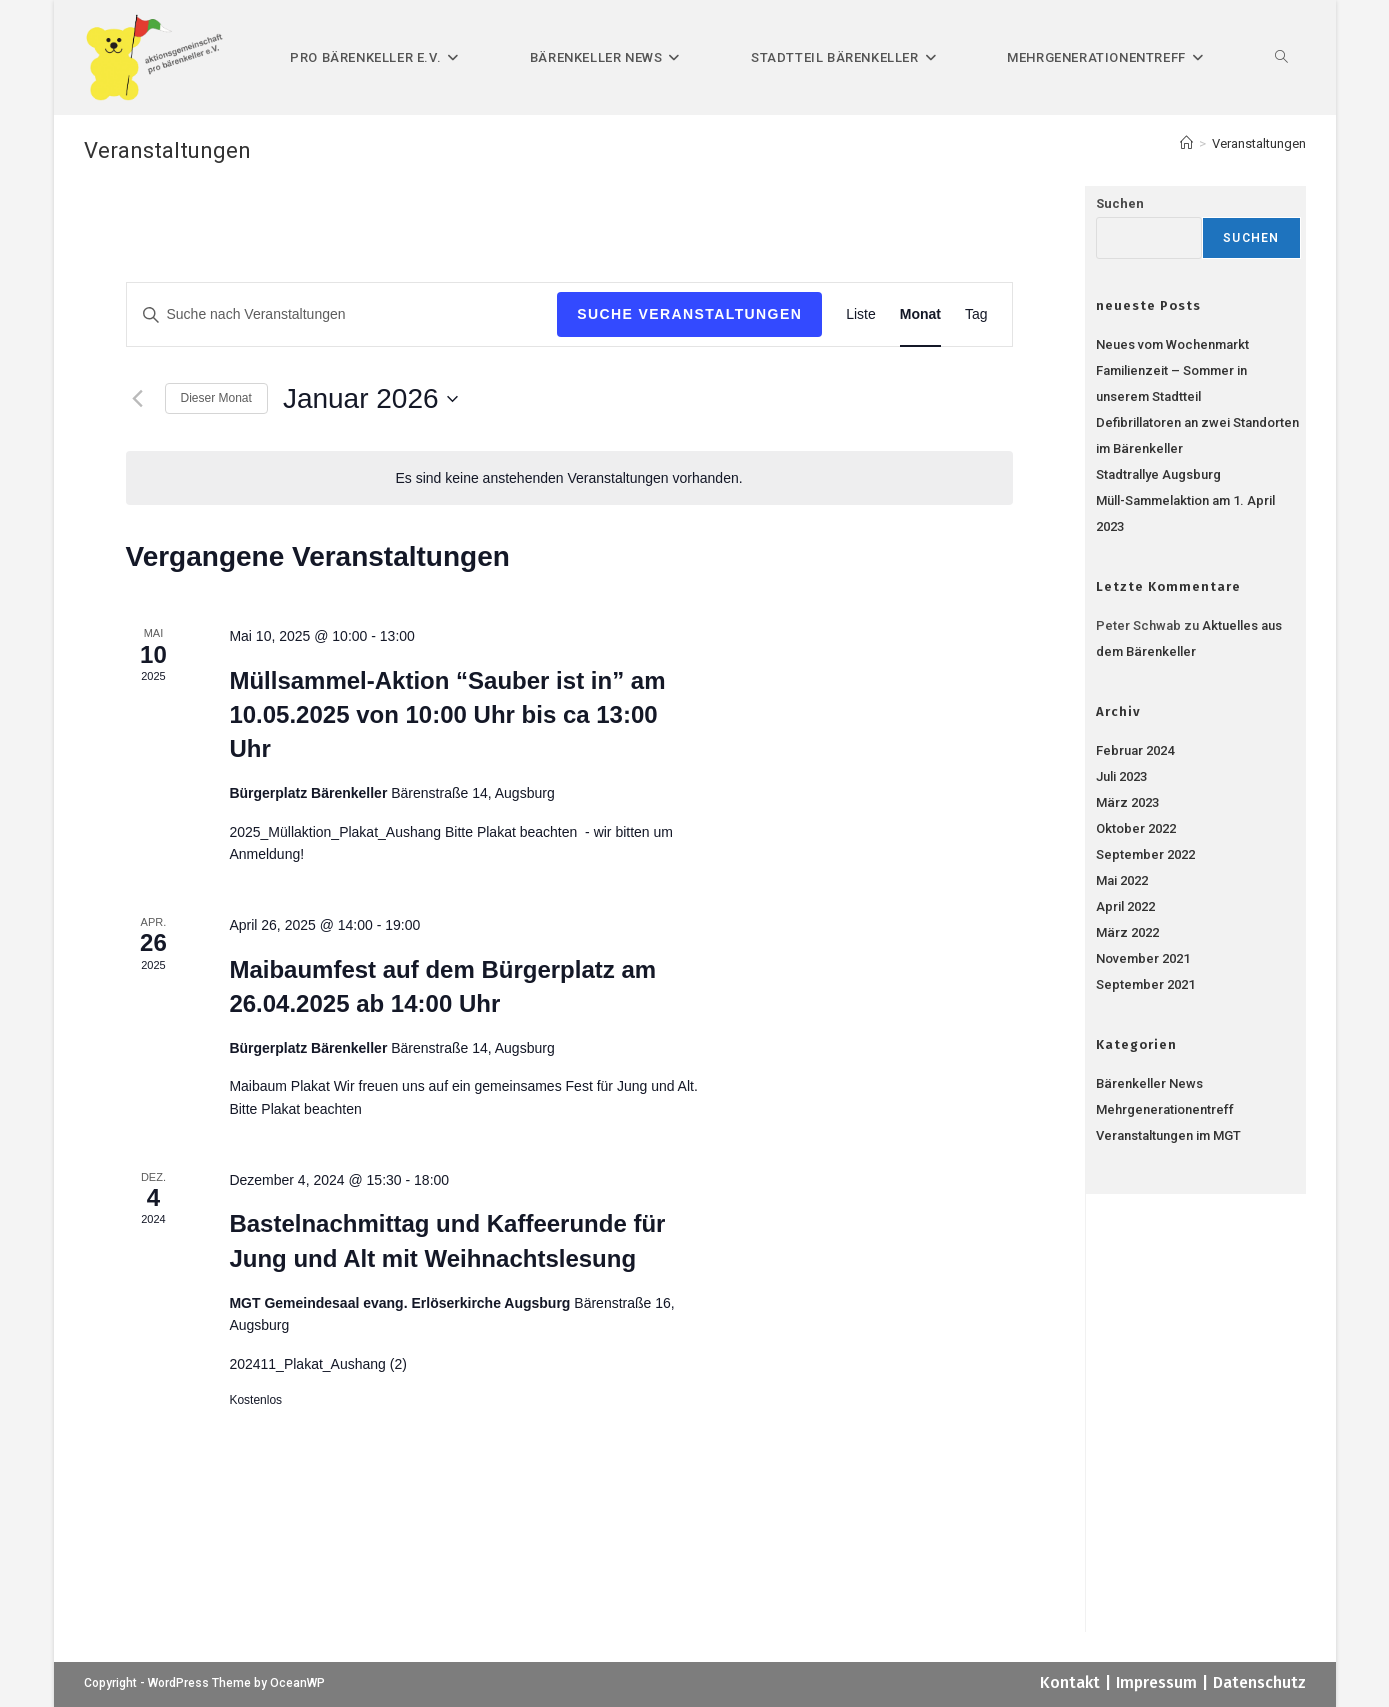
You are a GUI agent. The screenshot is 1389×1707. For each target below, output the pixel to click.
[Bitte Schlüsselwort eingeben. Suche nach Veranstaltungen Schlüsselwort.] (342, 314)
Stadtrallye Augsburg (1158, 474)
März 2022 (1127, 932)
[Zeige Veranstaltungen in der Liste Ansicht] (861, 314)
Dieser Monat (216, 398)
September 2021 (1145, 984)
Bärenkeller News (1149, 1083)
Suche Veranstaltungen (689, 314)
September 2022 (1145, 854)
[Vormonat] (138, 399)
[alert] (569, 478)
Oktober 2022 (1136, 828)
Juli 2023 (1121, 776)
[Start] (1186, 143)
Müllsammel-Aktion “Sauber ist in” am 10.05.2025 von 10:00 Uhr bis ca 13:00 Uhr (447, 714)
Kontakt (1070, 1682)
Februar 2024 (1135, 750)
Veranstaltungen (1259, 143)
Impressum (1156, 1682)
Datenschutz (1259, 1682)
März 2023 (1127, 802)
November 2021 (1143, 958)
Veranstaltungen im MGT (1168, 1135)
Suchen (1120, 203)
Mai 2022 (1122, 880)
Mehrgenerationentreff (1165, 1109)
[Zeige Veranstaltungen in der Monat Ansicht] (920, 314)
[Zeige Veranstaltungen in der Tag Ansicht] (976, 314)
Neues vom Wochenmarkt (1172, 344)
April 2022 (1125, 906)
